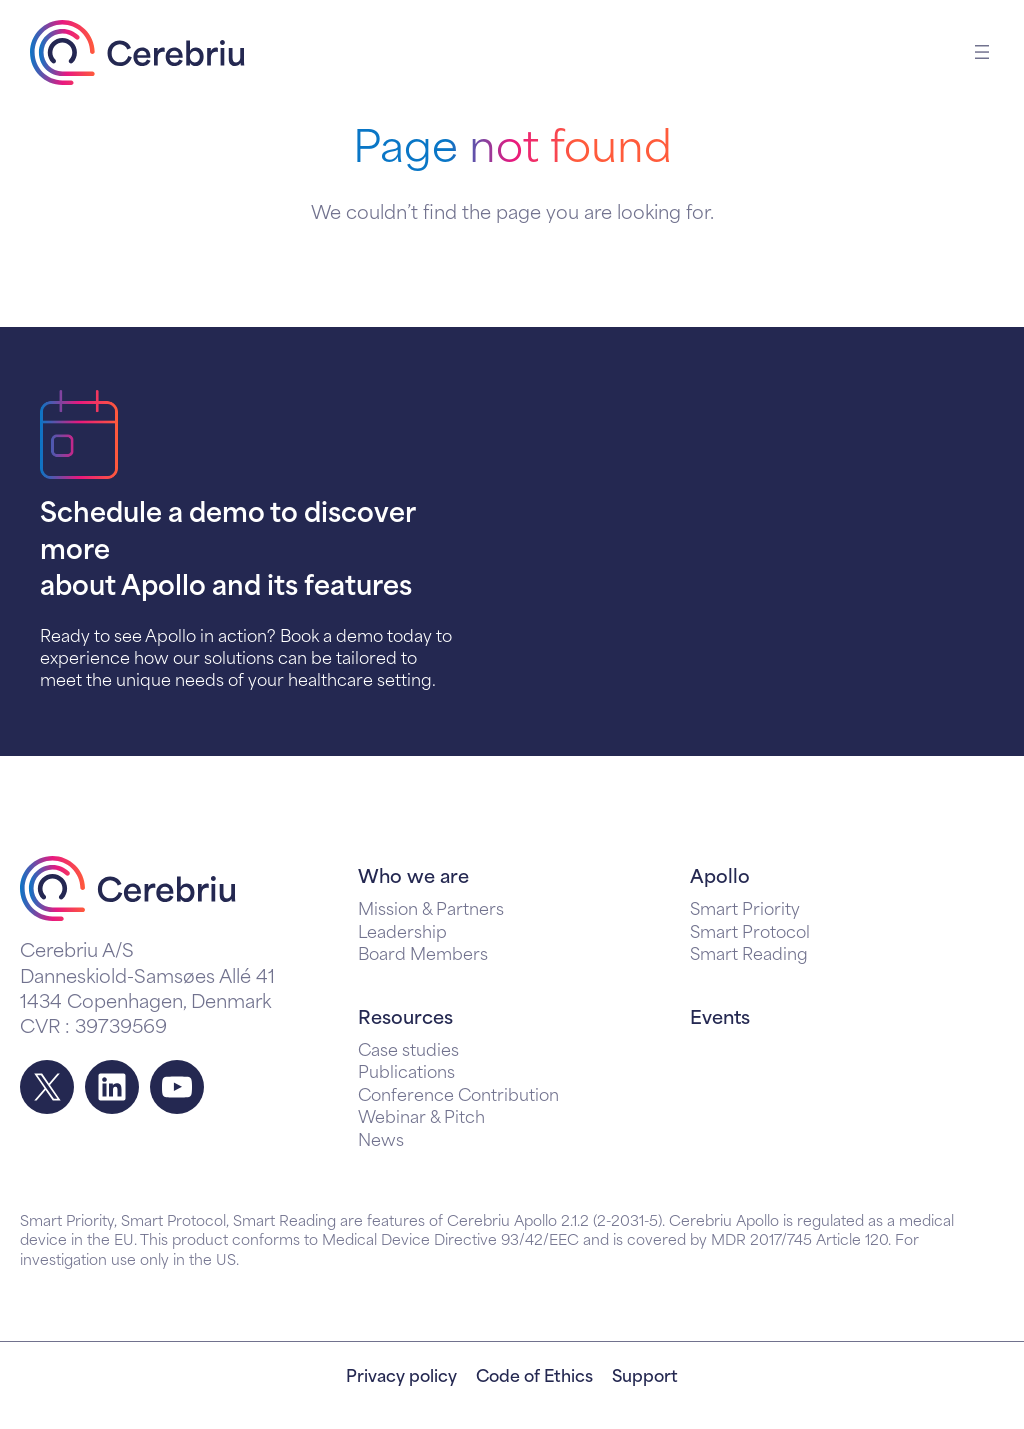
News (381, 1142)
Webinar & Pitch (421, 1119)
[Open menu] (982, 52)
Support (645, 1378)
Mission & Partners (431, 911)
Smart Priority (745, 911)
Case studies (408, 1052)
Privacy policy (401, 1378)
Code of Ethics (534, 1378)
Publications (406, 1074)
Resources (405, 1019)
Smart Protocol (750, 934)
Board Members (423, 956)
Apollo (720, 878)
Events (720, 1019)
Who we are (413, 878)
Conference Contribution (458, 1097)
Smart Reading (749, 956)
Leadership (402, 934)
